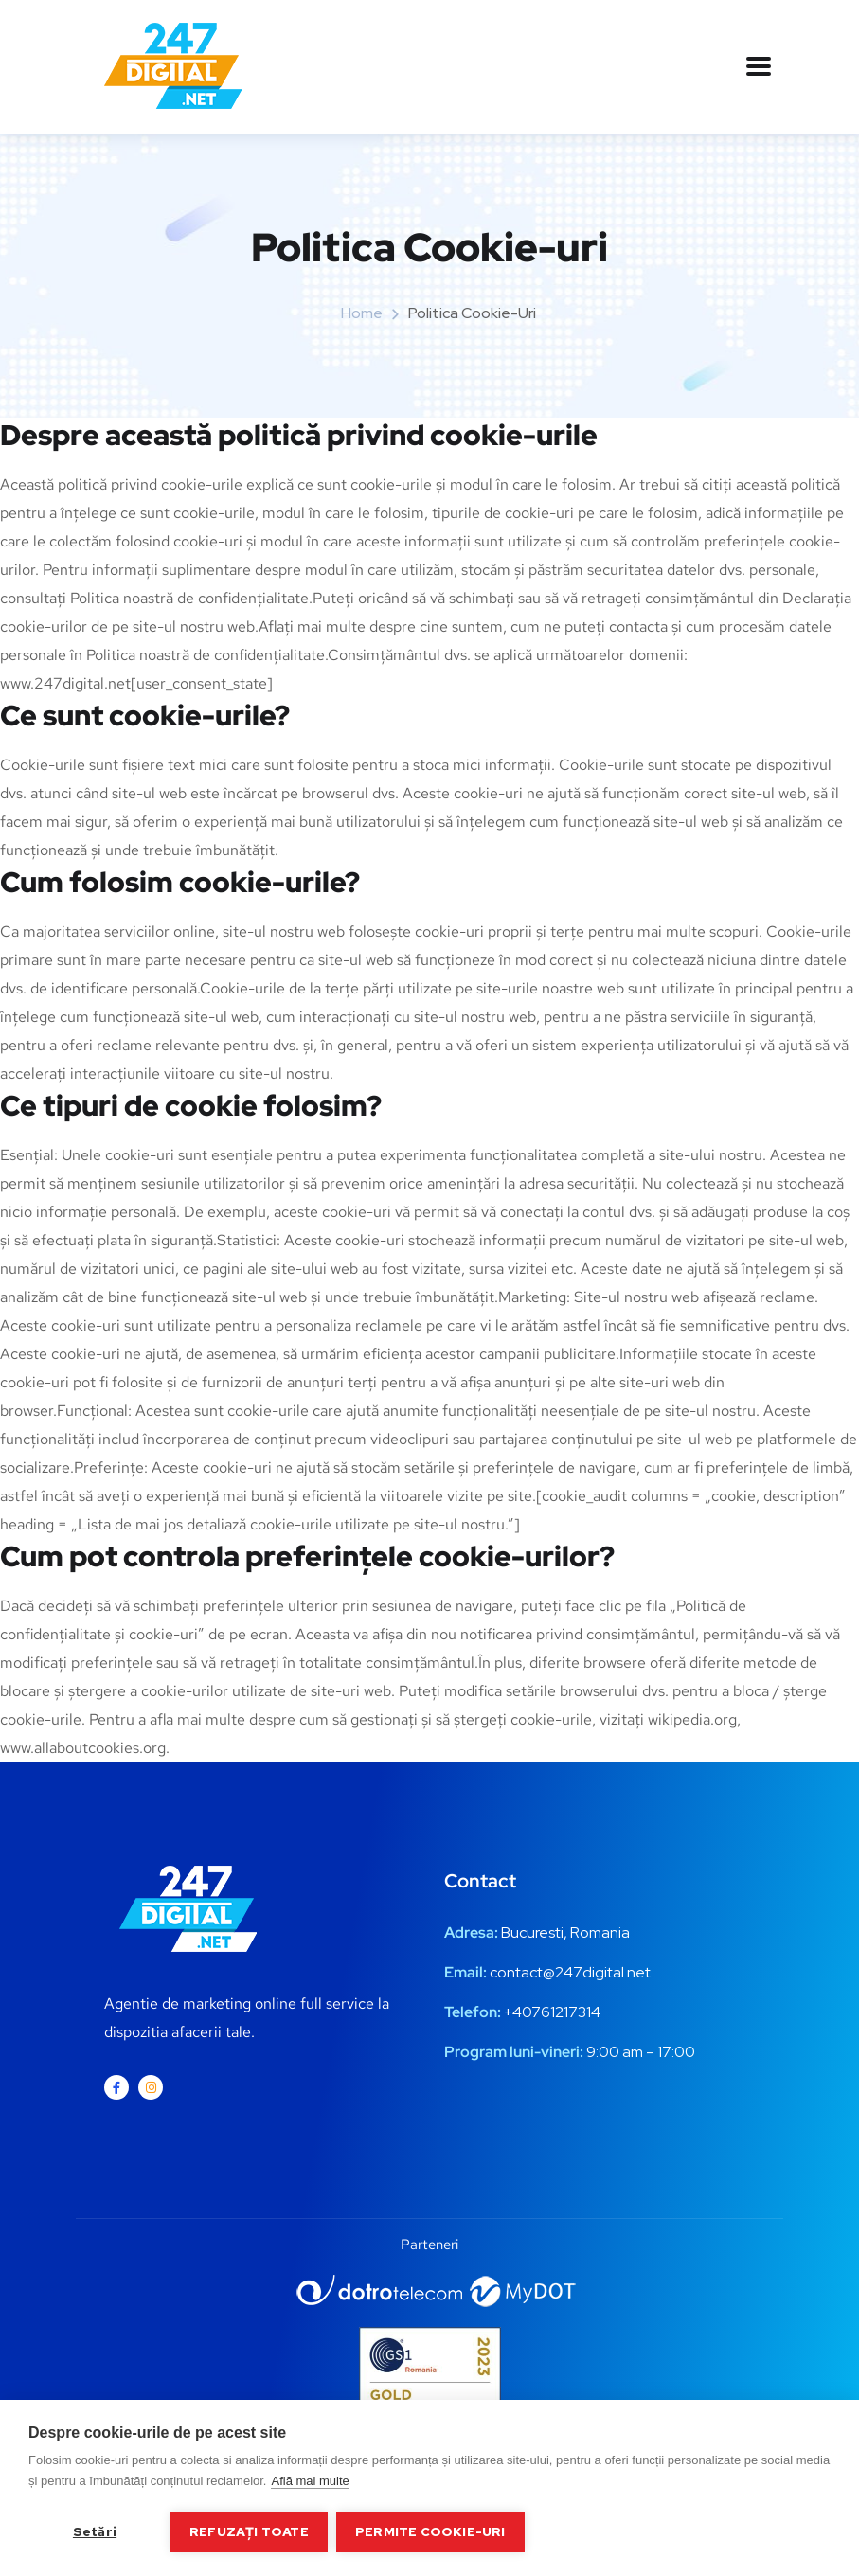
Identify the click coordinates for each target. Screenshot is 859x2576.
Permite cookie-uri (431, 2531)
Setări (94, 2531)
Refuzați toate (249, 2531)
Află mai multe (310, 2482)
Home (362, 313)
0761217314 (561, 2012)
